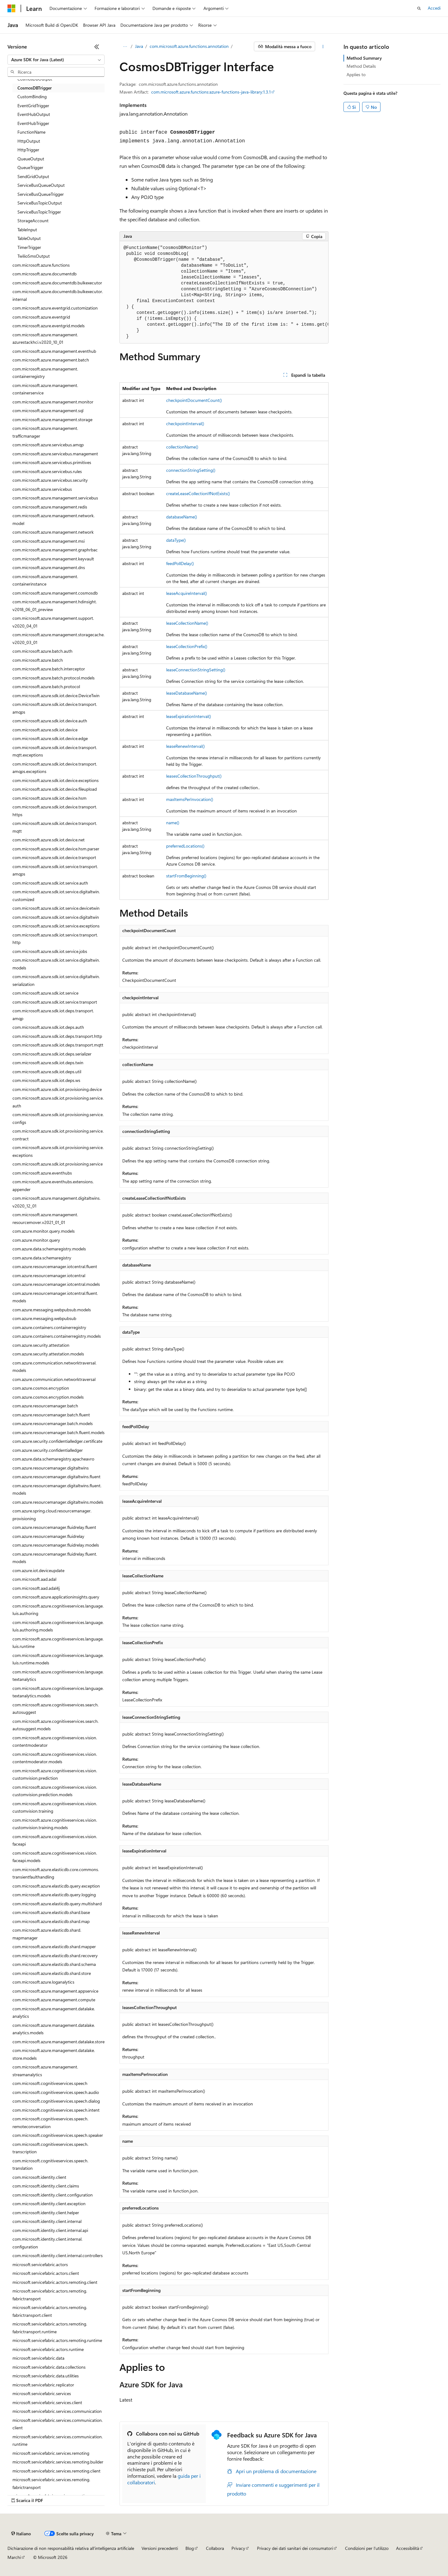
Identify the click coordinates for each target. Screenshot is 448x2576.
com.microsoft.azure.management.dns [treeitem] (48, 567)
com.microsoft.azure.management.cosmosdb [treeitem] (55, 593)
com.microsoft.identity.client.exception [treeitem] (49, 2203)
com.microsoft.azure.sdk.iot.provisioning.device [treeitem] (57, 1089)
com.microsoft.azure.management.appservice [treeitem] (55, 1991)
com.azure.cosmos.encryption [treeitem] (40, 1388)
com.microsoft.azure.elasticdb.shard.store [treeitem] (51, 1973)
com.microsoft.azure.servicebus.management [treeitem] (55, 454)
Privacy (238, 2548)
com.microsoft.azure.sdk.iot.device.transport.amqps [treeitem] (54, 708)
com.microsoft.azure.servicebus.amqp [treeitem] (48, 445)
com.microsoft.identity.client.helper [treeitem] (45, 2212)
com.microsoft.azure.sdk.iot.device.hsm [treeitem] (49, 798)
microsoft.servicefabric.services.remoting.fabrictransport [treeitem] (51, 2483)
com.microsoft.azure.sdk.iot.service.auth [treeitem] (50, 883)
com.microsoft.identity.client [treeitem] (39, 2177)
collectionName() (182, 447)
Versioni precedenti (160, 2548)
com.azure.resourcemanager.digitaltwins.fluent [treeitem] (56, 1476)
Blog (189, 2548)
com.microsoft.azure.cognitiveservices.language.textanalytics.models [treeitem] (58, 1692)
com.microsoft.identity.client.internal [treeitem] (47, 2221)
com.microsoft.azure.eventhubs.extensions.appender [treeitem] (53, 1185)
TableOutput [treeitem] (29, 238)
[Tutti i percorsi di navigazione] (124, 47)
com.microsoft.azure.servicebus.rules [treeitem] (47, 471)
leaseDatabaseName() (186, 693)
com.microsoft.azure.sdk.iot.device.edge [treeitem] (50, 738)
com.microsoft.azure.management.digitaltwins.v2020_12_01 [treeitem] (56, 1202)
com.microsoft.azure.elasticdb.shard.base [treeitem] (51, 1912)
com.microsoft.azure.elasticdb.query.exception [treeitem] (56, 1886)
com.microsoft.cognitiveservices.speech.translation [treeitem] (50, 2164)
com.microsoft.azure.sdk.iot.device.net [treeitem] (48, 840)
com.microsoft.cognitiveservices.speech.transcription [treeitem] (50, 2148)
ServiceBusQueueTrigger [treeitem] (40, 194)
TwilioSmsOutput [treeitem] (33, 256)
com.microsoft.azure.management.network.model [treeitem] (53, 519)
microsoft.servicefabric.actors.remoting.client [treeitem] (54, 2282)
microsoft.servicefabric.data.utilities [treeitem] (45, 2376)
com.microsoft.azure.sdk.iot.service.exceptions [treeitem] (56, 926)
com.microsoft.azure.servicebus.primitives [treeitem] (51, 462)
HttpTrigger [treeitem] (28, 150)
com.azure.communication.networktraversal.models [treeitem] (54, 1366)
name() (172, 823)
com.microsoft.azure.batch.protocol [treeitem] (46, 686)
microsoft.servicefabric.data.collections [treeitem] (49, 2367)
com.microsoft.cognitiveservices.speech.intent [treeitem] (56, 2110)
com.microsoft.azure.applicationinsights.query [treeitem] (55, 1597)
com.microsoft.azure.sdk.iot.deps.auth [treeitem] (48, 1027)
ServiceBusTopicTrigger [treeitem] (39, 212)
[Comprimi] (97, 46)
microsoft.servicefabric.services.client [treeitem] (47, 2402)
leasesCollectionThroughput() (194, 776)
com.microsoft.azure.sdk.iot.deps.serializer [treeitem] (51, 1054)
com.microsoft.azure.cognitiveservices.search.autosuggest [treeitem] (55, 1708)
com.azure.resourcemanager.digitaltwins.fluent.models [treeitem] (56, 1489)
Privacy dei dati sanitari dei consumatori (295, 2548)
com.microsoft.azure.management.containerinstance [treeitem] (45, 580)
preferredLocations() (185, 846)
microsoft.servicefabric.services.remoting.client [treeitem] (56, 2471)
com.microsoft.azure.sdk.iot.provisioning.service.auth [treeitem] (58, 1102)
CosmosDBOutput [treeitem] (34, 79)
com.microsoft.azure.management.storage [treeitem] (52, 419)
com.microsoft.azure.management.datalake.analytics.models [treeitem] (53, 2029)
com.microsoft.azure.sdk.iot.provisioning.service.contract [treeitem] (58, 1135)
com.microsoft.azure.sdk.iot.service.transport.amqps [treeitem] (55, 870)
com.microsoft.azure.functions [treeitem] (41, 265)
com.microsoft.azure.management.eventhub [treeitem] (54, 351)
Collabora (215, 2548)
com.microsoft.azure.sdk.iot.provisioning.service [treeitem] (57, 1164)
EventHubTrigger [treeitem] (33, 123)
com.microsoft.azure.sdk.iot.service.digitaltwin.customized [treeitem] (56, 895)
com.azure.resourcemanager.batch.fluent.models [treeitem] (58, 1432)
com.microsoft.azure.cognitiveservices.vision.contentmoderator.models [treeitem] (54, 1758)
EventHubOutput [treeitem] (33, 114)
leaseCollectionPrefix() (186, 646)
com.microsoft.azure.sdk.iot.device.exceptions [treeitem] (55, 780)
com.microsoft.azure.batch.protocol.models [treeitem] (53, 678)
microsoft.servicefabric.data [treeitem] (38, 2358)
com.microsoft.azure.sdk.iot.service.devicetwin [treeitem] (56, 908)
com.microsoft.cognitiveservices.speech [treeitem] (49, 2083)
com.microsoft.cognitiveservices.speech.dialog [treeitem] (56, 2101)
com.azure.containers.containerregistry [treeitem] (49, 1327)
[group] (224, 292)
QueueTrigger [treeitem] (30, 167)
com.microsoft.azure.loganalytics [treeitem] (43, 1982)
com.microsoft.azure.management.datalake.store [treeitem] (58, 2042)
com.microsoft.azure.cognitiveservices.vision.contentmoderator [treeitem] (54, 1741)
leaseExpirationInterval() (188, 716)
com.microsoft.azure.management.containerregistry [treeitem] (45, 373)
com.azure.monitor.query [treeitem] (36, 1240)
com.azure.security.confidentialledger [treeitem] (47, 1450)
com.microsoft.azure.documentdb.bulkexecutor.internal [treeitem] (57, 295)
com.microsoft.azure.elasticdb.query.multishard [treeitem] (57, 1904)
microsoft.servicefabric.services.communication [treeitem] (57, 2411)
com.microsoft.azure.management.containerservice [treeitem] (45, 389)
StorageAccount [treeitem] (33, 220)
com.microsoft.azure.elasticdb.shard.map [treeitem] (51, 1921)
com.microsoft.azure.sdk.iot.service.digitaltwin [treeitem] (55, 917)
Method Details (361, 66)
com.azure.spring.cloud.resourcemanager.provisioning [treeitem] (51, 1514)
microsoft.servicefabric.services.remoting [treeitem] (50, 2453)
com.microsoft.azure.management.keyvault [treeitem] (53, 559)
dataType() (176, 540)
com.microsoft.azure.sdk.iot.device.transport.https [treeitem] (54, 810)
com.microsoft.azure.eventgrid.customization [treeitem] (55, 308)
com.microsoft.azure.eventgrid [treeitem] (41, 317)
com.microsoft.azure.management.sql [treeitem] (47, 410)
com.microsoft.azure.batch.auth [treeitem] (42, 651)
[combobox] (56, 60)
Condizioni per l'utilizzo (367, 2548)
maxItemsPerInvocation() (189, 799)
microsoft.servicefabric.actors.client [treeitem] (45, 2273)
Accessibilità (407, 2548)
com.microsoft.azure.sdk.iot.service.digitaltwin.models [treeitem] (56, 964)
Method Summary (364, 58)
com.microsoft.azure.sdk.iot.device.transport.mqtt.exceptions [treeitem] (54, 751)
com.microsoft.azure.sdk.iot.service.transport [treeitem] (54, 1002)
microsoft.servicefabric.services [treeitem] (41, 2393)
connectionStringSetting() (190, 470)
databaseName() (181, 517)
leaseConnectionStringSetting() (195, 670)
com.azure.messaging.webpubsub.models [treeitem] (51, 1310)
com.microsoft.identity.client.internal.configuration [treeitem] (47, 2243)
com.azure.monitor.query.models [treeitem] (43, 1231)
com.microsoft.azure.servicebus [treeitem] (42, 489)
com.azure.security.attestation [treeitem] (40, 1345)
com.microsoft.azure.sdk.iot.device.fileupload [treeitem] (54, 789)
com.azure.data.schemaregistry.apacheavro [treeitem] (53, 1459)
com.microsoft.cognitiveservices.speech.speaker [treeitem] (57, 2135)
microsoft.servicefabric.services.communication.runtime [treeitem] (57, 2440)
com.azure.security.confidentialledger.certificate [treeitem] (57, 1441)
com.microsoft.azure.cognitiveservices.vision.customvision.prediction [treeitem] (54, 1774)
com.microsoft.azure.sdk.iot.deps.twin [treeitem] (47, 1062)
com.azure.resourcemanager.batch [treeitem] (45, 1406)
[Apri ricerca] (419, 8)
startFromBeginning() (186, 876)
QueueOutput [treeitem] (30, 159)
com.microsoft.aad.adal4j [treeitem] (36, 1588)
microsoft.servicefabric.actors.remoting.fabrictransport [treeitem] (49, 2295)
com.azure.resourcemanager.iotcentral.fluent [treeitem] (54, 1266)
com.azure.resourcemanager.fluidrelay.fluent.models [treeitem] (54, 1558)
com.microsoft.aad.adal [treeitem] (34, 1579)
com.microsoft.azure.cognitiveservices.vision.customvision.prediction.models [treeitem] (54, 1791)
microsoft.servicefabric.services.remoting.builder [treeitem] (57, 2462)
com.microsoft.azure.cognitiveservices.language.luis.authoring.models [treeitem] (58, 1626)
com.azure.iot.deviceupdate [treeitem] (38, 1570)
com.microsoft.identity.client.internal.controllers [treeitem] (57, 2255)
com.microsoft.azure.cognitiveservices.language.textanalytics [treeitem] (58, 1675)
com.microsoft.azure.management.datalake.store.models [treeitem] (53, 2054)
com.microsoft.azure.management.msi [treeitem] (48, 541)
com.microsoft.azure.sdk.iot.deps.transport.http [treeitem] (57, 1036)
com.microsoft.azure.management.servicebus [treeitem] (55, 498)
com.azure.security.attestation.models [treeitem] (48, 1354)
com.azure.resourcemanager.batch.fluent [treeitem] (51, 1415)
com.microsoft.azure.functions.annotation (189, 46)
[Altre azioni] (323, 47)
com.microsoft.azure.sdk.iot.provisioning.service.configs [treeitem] (58, 1118)
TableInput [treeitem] (27, 229)
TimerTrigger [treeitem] (29, 247)
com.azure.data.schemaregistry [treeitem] (41, 1258)
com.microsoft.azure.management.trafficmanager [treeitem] (45, 432)
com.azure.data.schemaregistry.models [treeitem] (49, 1249)
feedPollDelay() (180, 563)
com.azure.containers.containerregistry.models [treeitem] (56, 1336)
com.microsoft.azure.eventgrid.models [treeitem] (48, 326)
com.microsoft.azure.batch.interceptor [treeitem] (48, 669)
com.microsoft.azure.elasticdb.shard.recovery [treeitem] (55, 1955)
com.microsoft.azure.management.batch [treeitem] (50, 360)
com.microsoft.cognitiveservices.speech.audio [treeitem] (55, 2092)
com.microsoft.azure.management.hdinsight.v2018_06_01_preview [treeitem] (54, 605)
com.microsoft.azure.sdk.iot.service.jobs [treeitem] (49, 951)
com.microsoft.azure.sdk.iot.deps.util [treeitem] (46, 1071)
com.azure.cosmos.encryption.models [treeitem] (48, 1397)
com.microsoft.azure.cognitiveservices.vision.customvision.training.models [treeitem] (54, 1824)
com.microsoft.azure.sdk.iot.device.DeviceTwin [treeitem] (56, 695)
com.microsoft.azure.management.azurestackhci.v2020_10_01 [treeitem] (45, 338)
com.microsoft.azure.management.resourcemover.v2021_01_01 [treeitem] (45, 1218)
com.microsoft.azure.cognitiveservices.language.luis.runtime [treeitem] (58, 1642)
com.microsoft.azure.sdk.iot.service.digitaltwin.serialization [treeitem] (56, 980)
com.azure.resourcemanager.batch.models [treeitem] (52, 1423)
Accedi (434, 8)
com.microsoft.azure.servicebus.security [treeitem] (50, 480)
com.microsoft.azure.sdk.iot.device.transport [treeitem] (54, 857)
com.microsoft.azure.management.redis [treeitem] (49, 507)
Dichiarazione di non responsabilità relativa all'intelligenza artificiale (70, 2548)
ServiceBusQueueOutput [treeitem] (41, 185)
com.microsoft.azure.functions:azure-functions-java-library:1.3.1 (211, 92)
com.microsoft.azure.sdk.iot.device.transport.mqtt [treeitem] (54, 827)
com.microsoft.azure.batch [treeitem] (37, 660)
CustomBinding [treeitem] (32, 96)
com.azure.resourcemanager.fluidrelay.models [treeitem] (55, 1545)
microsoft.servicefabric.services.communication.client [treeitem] (57, 2424)
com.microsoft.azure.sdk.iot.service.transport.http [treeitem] (55, 938)
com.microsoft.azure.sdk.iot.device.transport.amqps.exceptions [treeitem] (54, 768)
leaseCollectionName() (187, 623)
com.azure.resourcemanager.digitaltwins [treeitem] (50, 1468)
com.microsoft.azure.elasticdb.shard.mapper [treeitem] (54, 1946)
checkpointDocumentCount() (194, 400)
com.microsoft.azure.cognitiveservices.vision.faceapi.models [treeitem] (54, 1857)
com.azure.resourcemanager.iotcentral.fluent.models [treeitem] (55, 1297)
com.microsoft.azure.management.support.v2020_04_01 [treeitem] (53, 622)
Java (139, 46)
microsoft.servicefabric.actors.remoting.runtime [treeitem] (57, 2340)
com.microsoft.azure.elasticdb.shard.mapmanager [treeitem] (46, 1934)
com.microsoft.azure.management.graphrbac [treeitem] (55, 550)
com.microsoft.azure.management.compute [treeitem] (53, 2000)
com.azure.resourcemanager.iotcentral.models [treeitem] (56, 1284)
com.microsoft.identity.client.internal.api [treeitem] (50, 2230)
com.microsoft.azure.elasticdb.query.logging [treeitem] (54, 1895)
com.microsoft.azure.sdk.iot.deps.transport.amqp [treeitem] (53, 1014)
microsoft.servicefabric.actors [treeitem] (40, 2264)
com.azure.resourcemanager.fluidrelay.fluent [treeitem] (54, 1527)
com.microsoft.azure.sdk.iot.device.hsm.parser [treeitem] (55, 849)
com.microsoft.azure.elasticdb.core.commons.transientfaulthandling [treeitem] (55, 1873)
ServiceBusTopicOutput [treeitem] (39, 203)
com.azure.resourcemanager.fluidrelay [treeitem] (48, 1536)
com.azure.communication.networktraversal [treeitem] (54, 1379)
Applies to (356, 74)
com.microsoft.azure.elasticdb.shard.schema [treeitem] (54, 1964)
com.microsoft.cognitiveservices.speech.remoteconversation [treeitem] (50, 2122)
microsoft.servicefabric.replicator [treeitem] (43, 2385)
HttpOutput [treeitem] (28, 141)
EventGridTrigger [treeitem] (33, 105)
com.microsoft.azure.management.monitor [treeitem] (52, 402)
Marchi (14, 2557)
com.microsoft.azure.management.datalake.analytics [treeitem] (53, 2012)
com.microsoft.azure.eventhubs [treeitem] (42, 1173)
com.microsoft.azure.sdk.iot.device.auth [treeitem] (49, 721)
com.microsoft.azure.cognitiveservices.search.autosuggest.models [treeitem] (55, 1725)
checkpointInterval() (185, 423)
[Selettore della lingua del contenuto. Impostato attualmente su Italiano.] (21, 2534)
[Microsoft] (11, 8)
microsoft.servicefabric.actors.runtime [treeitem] (48, 2349)
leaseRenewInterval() (185, 746)
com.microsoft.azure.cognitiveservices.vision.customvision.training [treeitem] (54, 1807)
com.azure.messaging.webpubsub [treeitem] (44, 1318)
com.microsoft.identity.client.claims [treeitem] (45, 2186)
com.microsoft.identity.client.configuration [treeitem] (52, 2195)
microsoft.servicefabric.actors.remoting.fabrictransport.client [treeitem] (49, 2311)
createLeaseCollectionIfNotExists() (198, 493)
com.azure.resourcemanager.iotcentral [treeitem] (48, 1275)
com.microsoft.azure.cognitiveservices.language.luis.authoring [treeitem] (58, 1610)
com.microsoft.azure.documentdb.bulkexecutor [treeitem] (57, 283)
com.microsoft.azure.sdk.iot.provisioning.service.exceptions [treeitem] (58, 1151)
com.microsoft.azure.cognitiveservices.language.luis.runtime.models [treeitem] (58, 1659)
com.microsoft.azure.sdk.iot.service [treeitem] (45, 993)
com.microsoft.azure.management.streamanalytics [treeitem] (45, 2070)
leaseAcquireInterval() (186, 593)
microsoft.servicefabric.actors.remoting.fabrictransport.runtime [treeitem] (49, 2327)
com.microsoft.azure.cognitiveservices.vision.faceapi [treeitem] (54, 1840)
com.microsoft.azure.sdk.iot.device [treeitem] (44, 730)
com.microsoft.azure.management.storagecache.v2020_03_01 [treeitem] (58, 638)
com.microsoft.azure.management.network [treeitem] (53, 532)
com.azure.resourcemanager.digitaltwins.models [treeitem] (57, 1502)
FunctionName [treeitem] (31, 132)
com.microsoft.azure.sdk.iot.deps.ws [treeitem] (46, 1080)
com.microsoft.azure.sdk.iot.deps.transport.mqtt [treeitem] (57, 1045)
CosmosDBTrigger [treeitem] (34, 88)
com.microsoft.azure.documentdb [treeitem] (44, 274)
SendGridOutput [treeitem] (33, 176)
